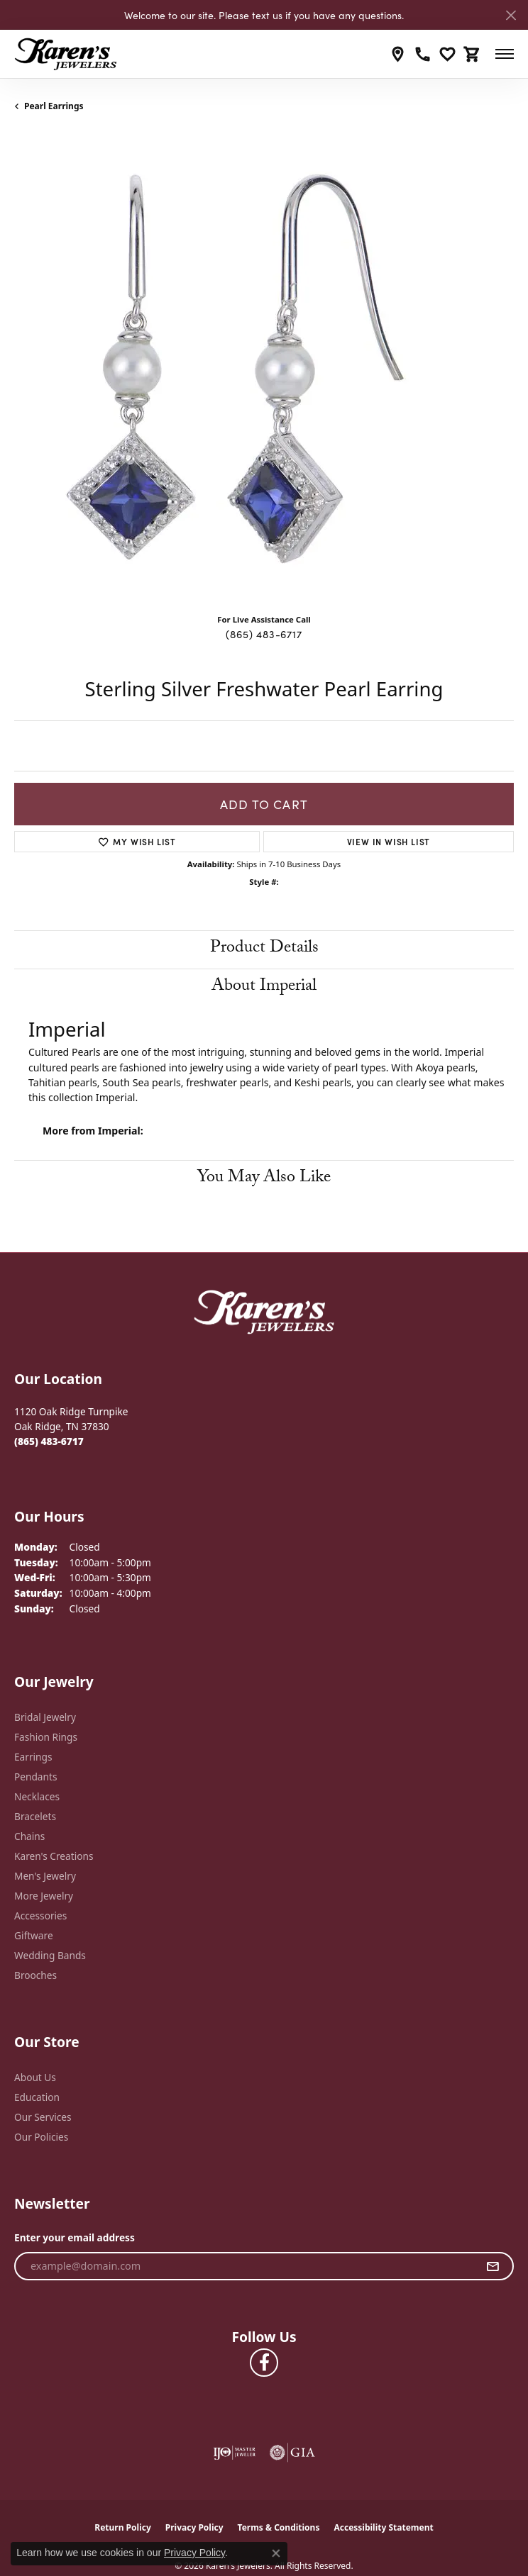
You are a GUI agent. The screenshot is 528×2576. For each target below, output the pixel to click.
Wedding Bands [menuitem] (50, 1955)
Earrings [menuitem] (33, 1756)
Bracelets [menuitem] (35, 1816)
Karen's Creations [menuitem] (53, 1856)
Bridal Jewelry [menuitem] (45, 1717)
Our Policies (41, 2136)
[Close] (510, 15)
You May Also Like (264, 1178)
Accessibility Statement (383, 2527)
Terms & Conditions (279, 2527)
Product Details (264, 949)
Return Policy (122, 2527)
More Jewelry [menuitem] (43, 1895)
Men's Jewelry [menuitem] (45, 1876)
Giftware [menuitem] (33, 1935)
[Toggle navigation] (504, 54)
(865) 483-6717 (264, 634)
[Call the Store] (49, 1441)
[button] (447, 54)
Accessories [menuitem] (40, 1915)
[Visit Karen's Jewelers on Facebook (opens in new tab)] (264, 2362)
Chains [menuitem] (29, 1836)
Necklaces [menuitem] (37, 1796)
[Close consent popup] (276, 2553)
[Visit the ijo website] (234, 2452)
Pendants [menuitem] (35, 1776)
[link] (398, 54)
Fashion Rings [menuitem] (45, 1737)
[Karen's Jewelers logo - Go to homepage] (65, 54)
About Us (35, 2077)
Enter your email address (74, 2237)
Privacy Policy (194, 2527)
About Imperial (264, 987)
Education (37, 2097)
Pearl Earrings (54, 106)
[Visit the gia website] (292, 2452)
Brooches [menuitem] (35, 1975)
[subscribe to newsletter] (492, 2266)
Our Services (43, 2117)
